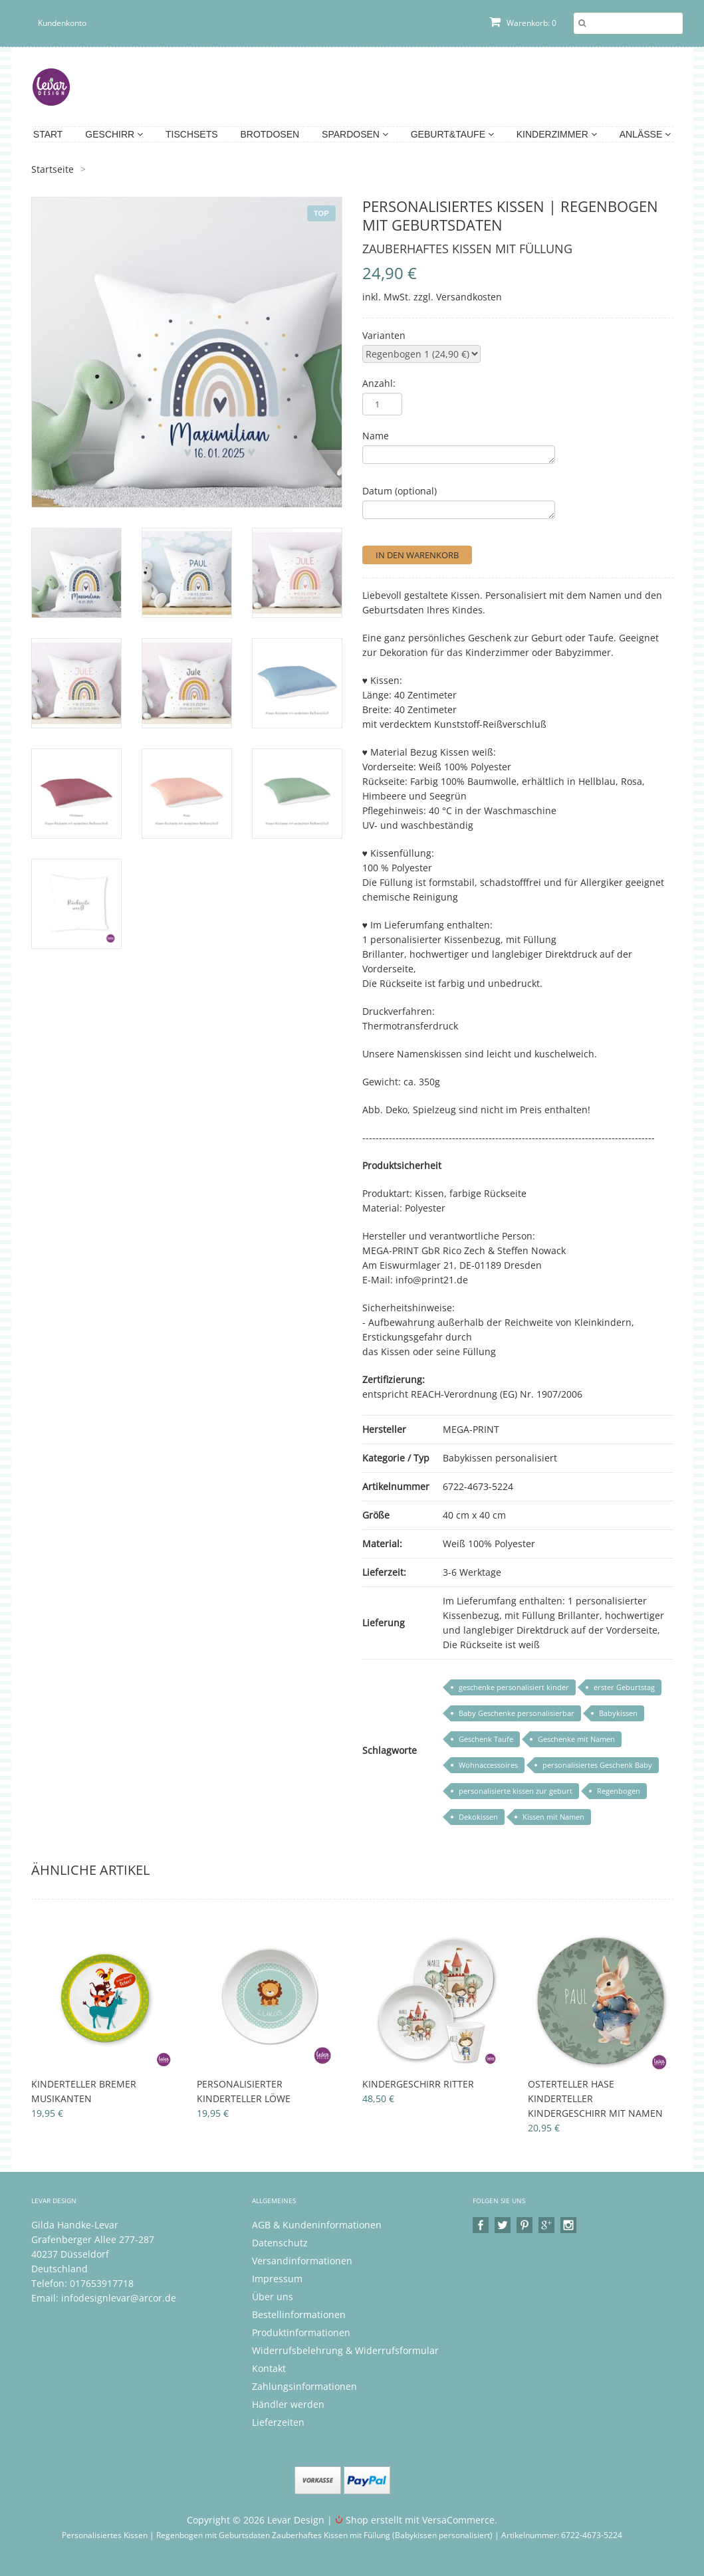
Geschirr (114, 134)
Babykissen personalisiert (500, 1457)
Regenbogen (618, 1791)
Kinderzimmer (557, 134)
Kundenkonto (62, 23)
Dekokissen (478, 1817)
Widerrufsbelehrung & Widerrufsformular (345, 2350)
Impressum (277, 2278)
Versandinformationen (302, 2260)
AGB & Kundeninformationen (317, 2224)
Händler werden (288, 2404)
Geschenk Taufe (486, 1739)
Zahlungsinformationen (304, 2386)
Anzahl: (379, 383)
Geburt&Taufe (452, 134)
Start (48, 134)
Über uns (272, 2296)
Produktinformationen (301, 2332)
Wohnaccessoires (488, 1765)
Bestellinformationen (299, 2314)
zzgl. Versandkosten (457, 296)
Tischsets (192, 134)
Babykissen (618, 1713)
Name (375, 435)
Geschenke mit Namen (576, 1739)
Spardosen (355, 134)
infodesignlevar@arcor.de (118, 2298)
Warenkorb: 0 (522, 23)
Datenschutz (280, 2242)
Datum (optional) (399, 490)
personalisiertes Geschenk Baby (597, 1765)
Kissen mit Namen (553, 1817)
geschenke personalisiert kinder (514, 1687)
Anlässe (645, 134)
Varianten (384, 335)
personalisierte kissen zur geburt (515, 1791)
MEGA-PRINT (471, 1429)
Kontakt (269, 2368)
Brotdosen (269, 134)
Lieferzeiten (278, 2422)
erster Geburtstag (624, 1687)
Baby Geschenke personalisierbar (516, 1713)
